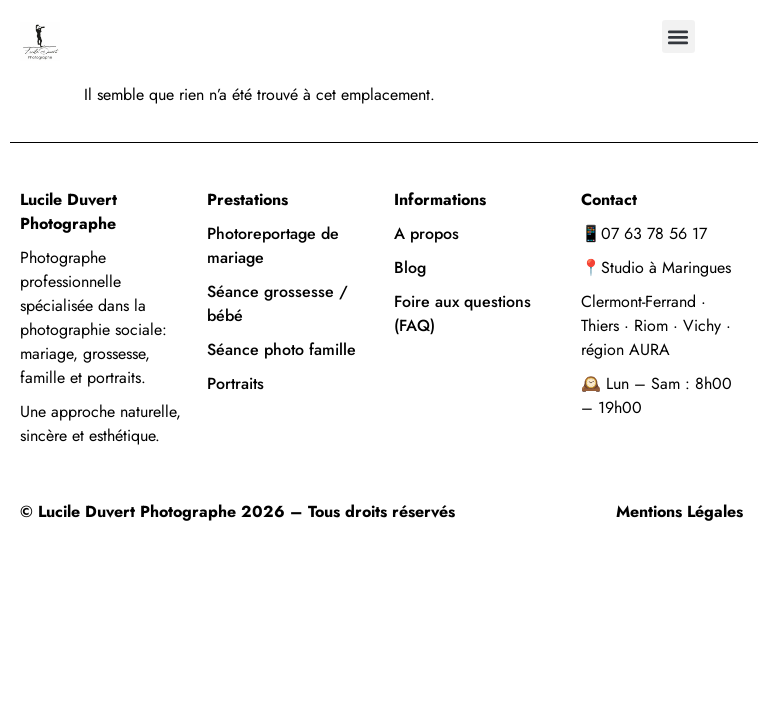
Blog (410, 267)
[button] (678, 36)
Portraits (238, 383)
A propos (426, 233)
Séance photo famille (281, 349)
